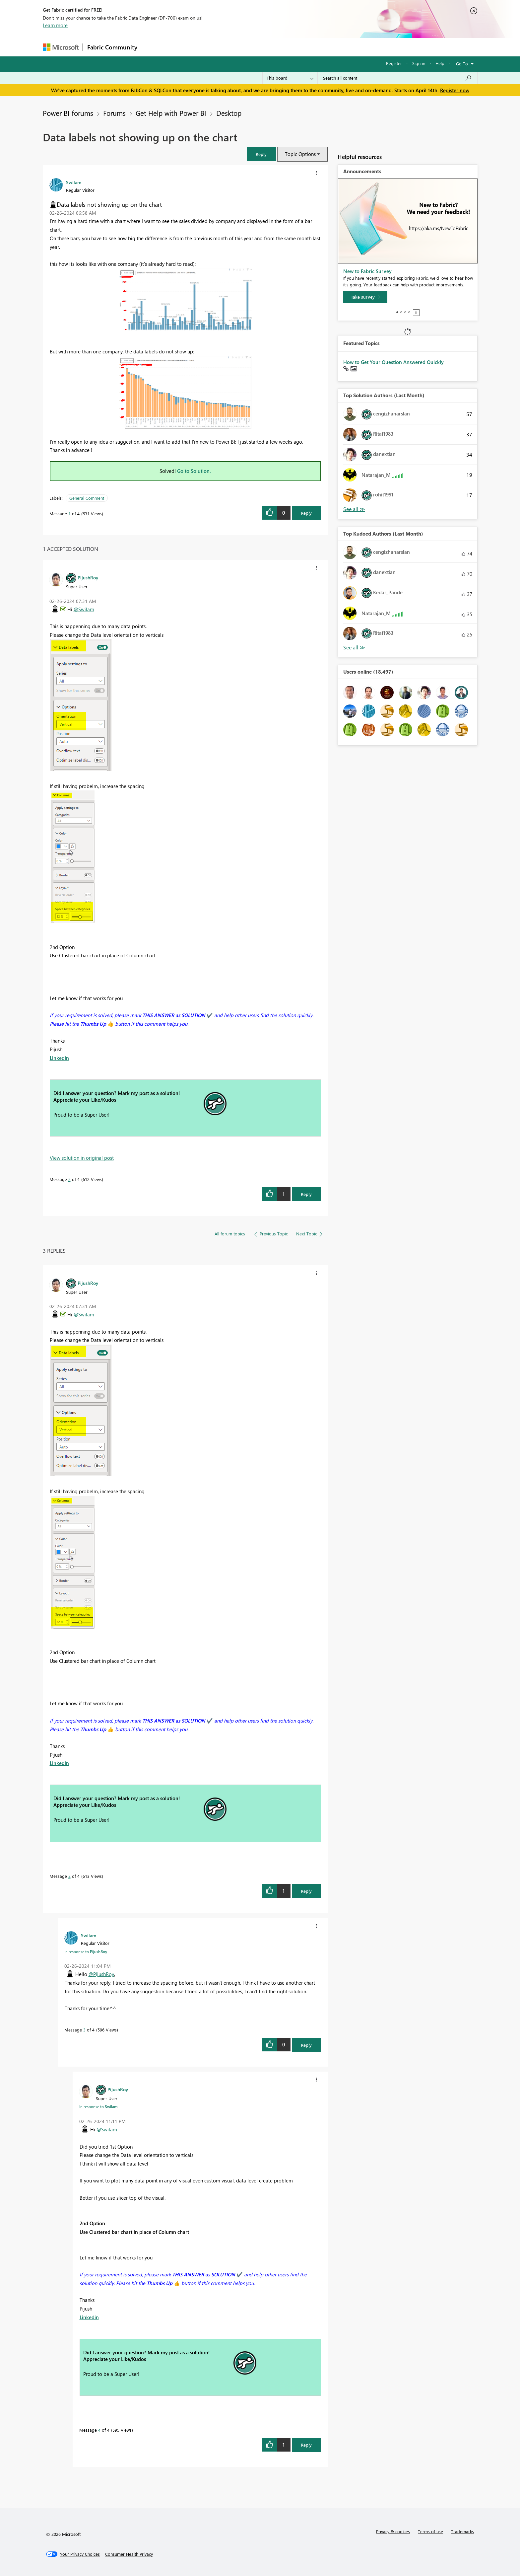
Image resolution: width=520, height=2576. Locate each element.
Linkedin (59, 1058)
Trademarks (462, 2531)
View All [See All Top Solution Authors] (354, 509)
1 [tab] (397, 312)
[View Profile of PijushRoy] (88, 577)
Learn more (55, 25)
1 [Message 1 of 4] (69, 513)
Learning (293, 47)
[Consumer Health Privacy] (129, 2554)
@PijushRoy (101, 1974)
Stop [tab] (416, 312)
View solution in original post (82, 1157)
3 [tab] (405, 312)
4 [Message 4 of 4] (99, 2430)
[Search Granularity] (290, 78)
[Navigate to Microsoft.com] (61, 47)
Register (394, 63)
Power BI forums (68, 112)
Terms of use (430, 2531)
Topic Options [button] (300, 154)
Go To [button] (462, 63)
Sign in (418, 63)
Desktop (228, 112)
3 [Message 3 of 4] (84, 2029)
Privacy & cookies (393, 2531)
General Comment (86, 498)
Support (321, 47)
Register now (454, 90)
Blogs (268, 47)
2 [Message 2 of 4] (69, 1179)
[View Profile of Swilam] (73, 182)
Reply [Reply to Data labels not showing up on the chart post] (306, 513)
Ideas (209, 47)
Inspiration (181, 47)
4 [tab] (409, 312)
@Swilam (84, 609)
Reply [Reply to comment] (306, 1194)
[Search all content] (397, 78)
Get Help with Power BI (171, 112)
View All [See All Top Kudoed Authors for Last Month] (354, 647)
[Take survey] (365, 297)
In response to (85, 1951)
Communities (238, 47)
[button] (261, 154)
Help (439, 63)
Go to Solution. (194, 471)
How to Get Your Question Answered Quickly (393, 362)
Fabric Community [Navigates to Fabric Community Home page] (112, 47)
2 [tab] (401, 312)
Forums (152, 47)
